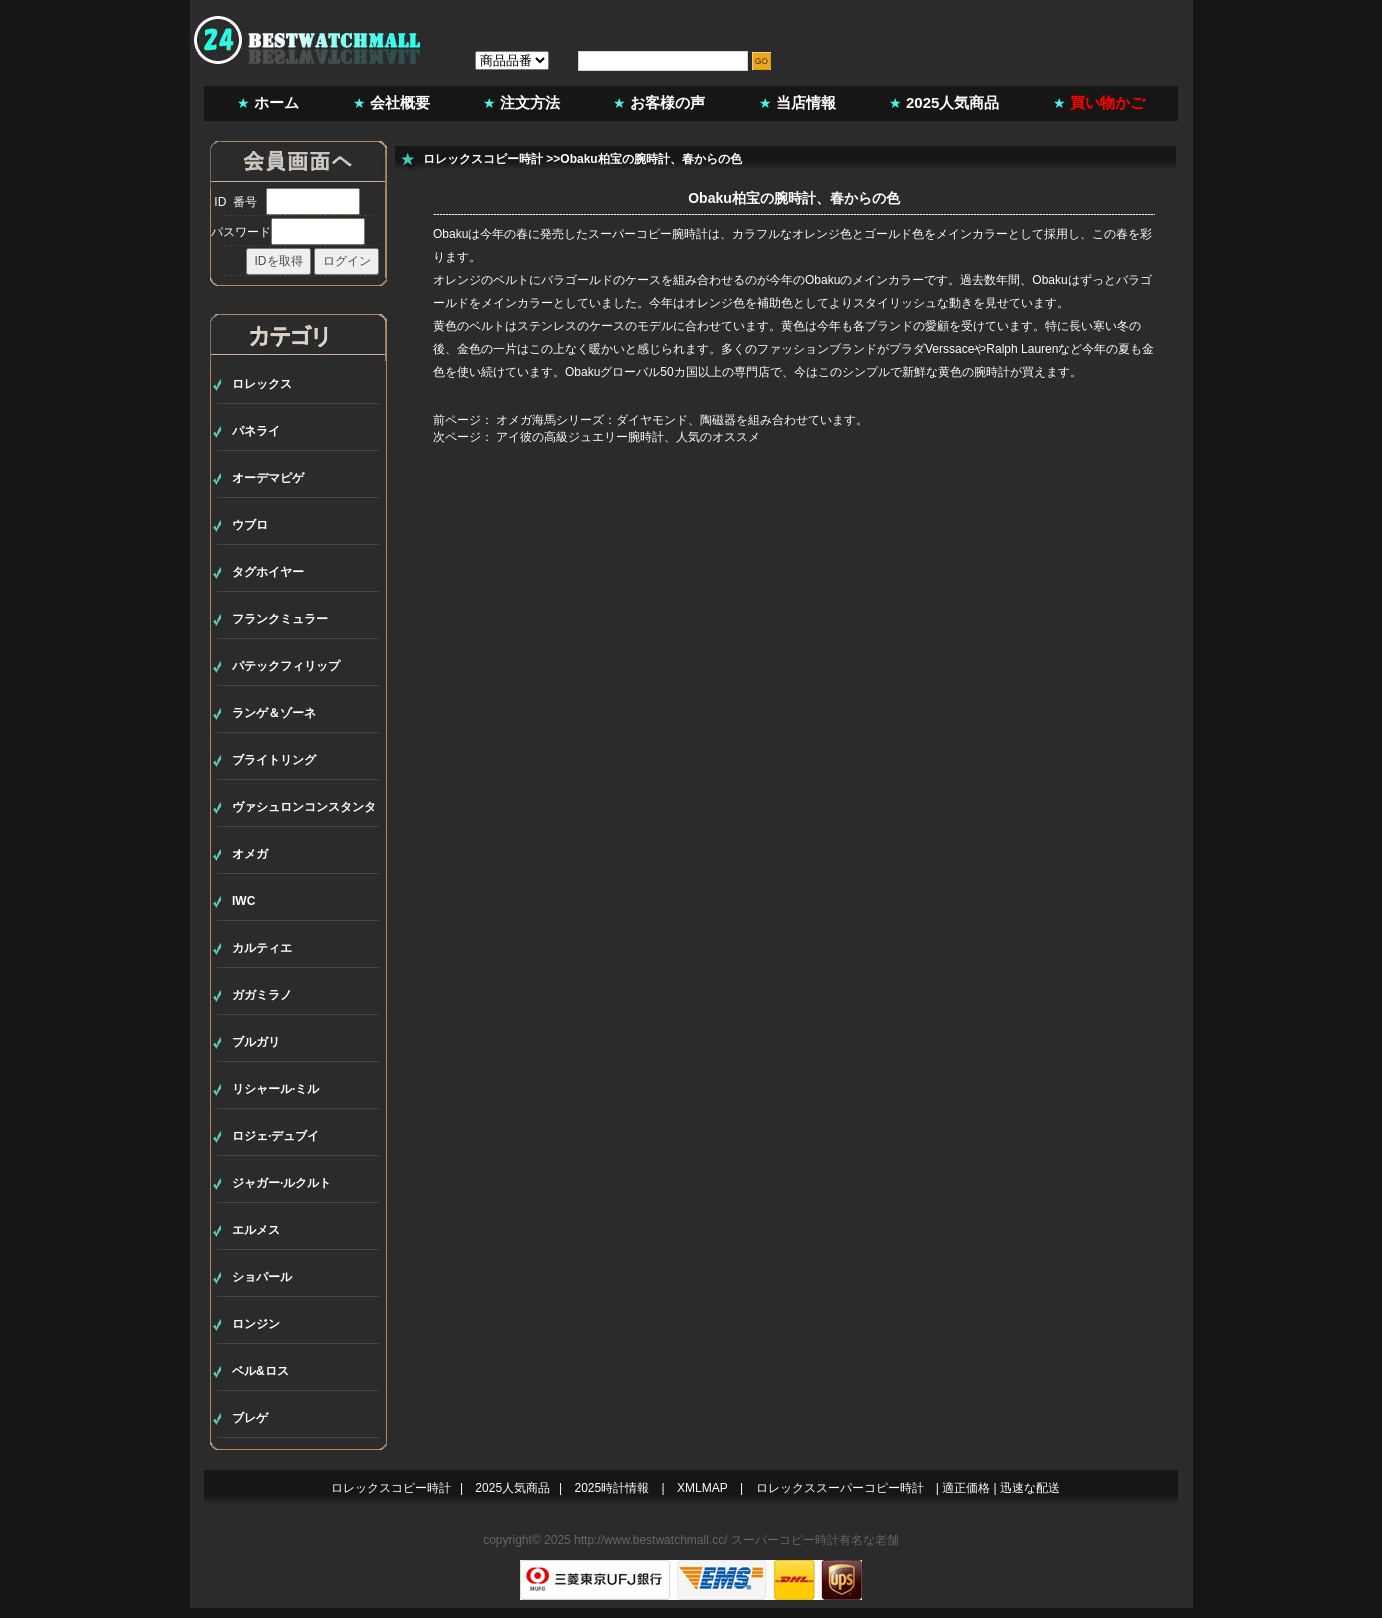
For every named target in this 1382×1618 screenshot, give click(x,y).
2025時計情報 (612, 1488)
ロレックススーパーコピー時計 (840, 1488)
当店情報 (806, 102)
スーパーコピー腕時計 (648, 234)
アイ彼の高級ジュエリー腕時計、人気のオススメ (628, 437)
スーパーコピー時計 (785, 1540)
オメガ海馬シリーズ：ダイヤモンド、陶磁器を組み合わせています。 (682, 420)
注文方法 (530, 102)
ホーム (276, 102)
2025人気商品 (952, 102)
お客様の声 (667, 102)
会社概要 (400, 102)
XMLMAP (702, 1488)
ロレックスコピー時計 (483, 159)
